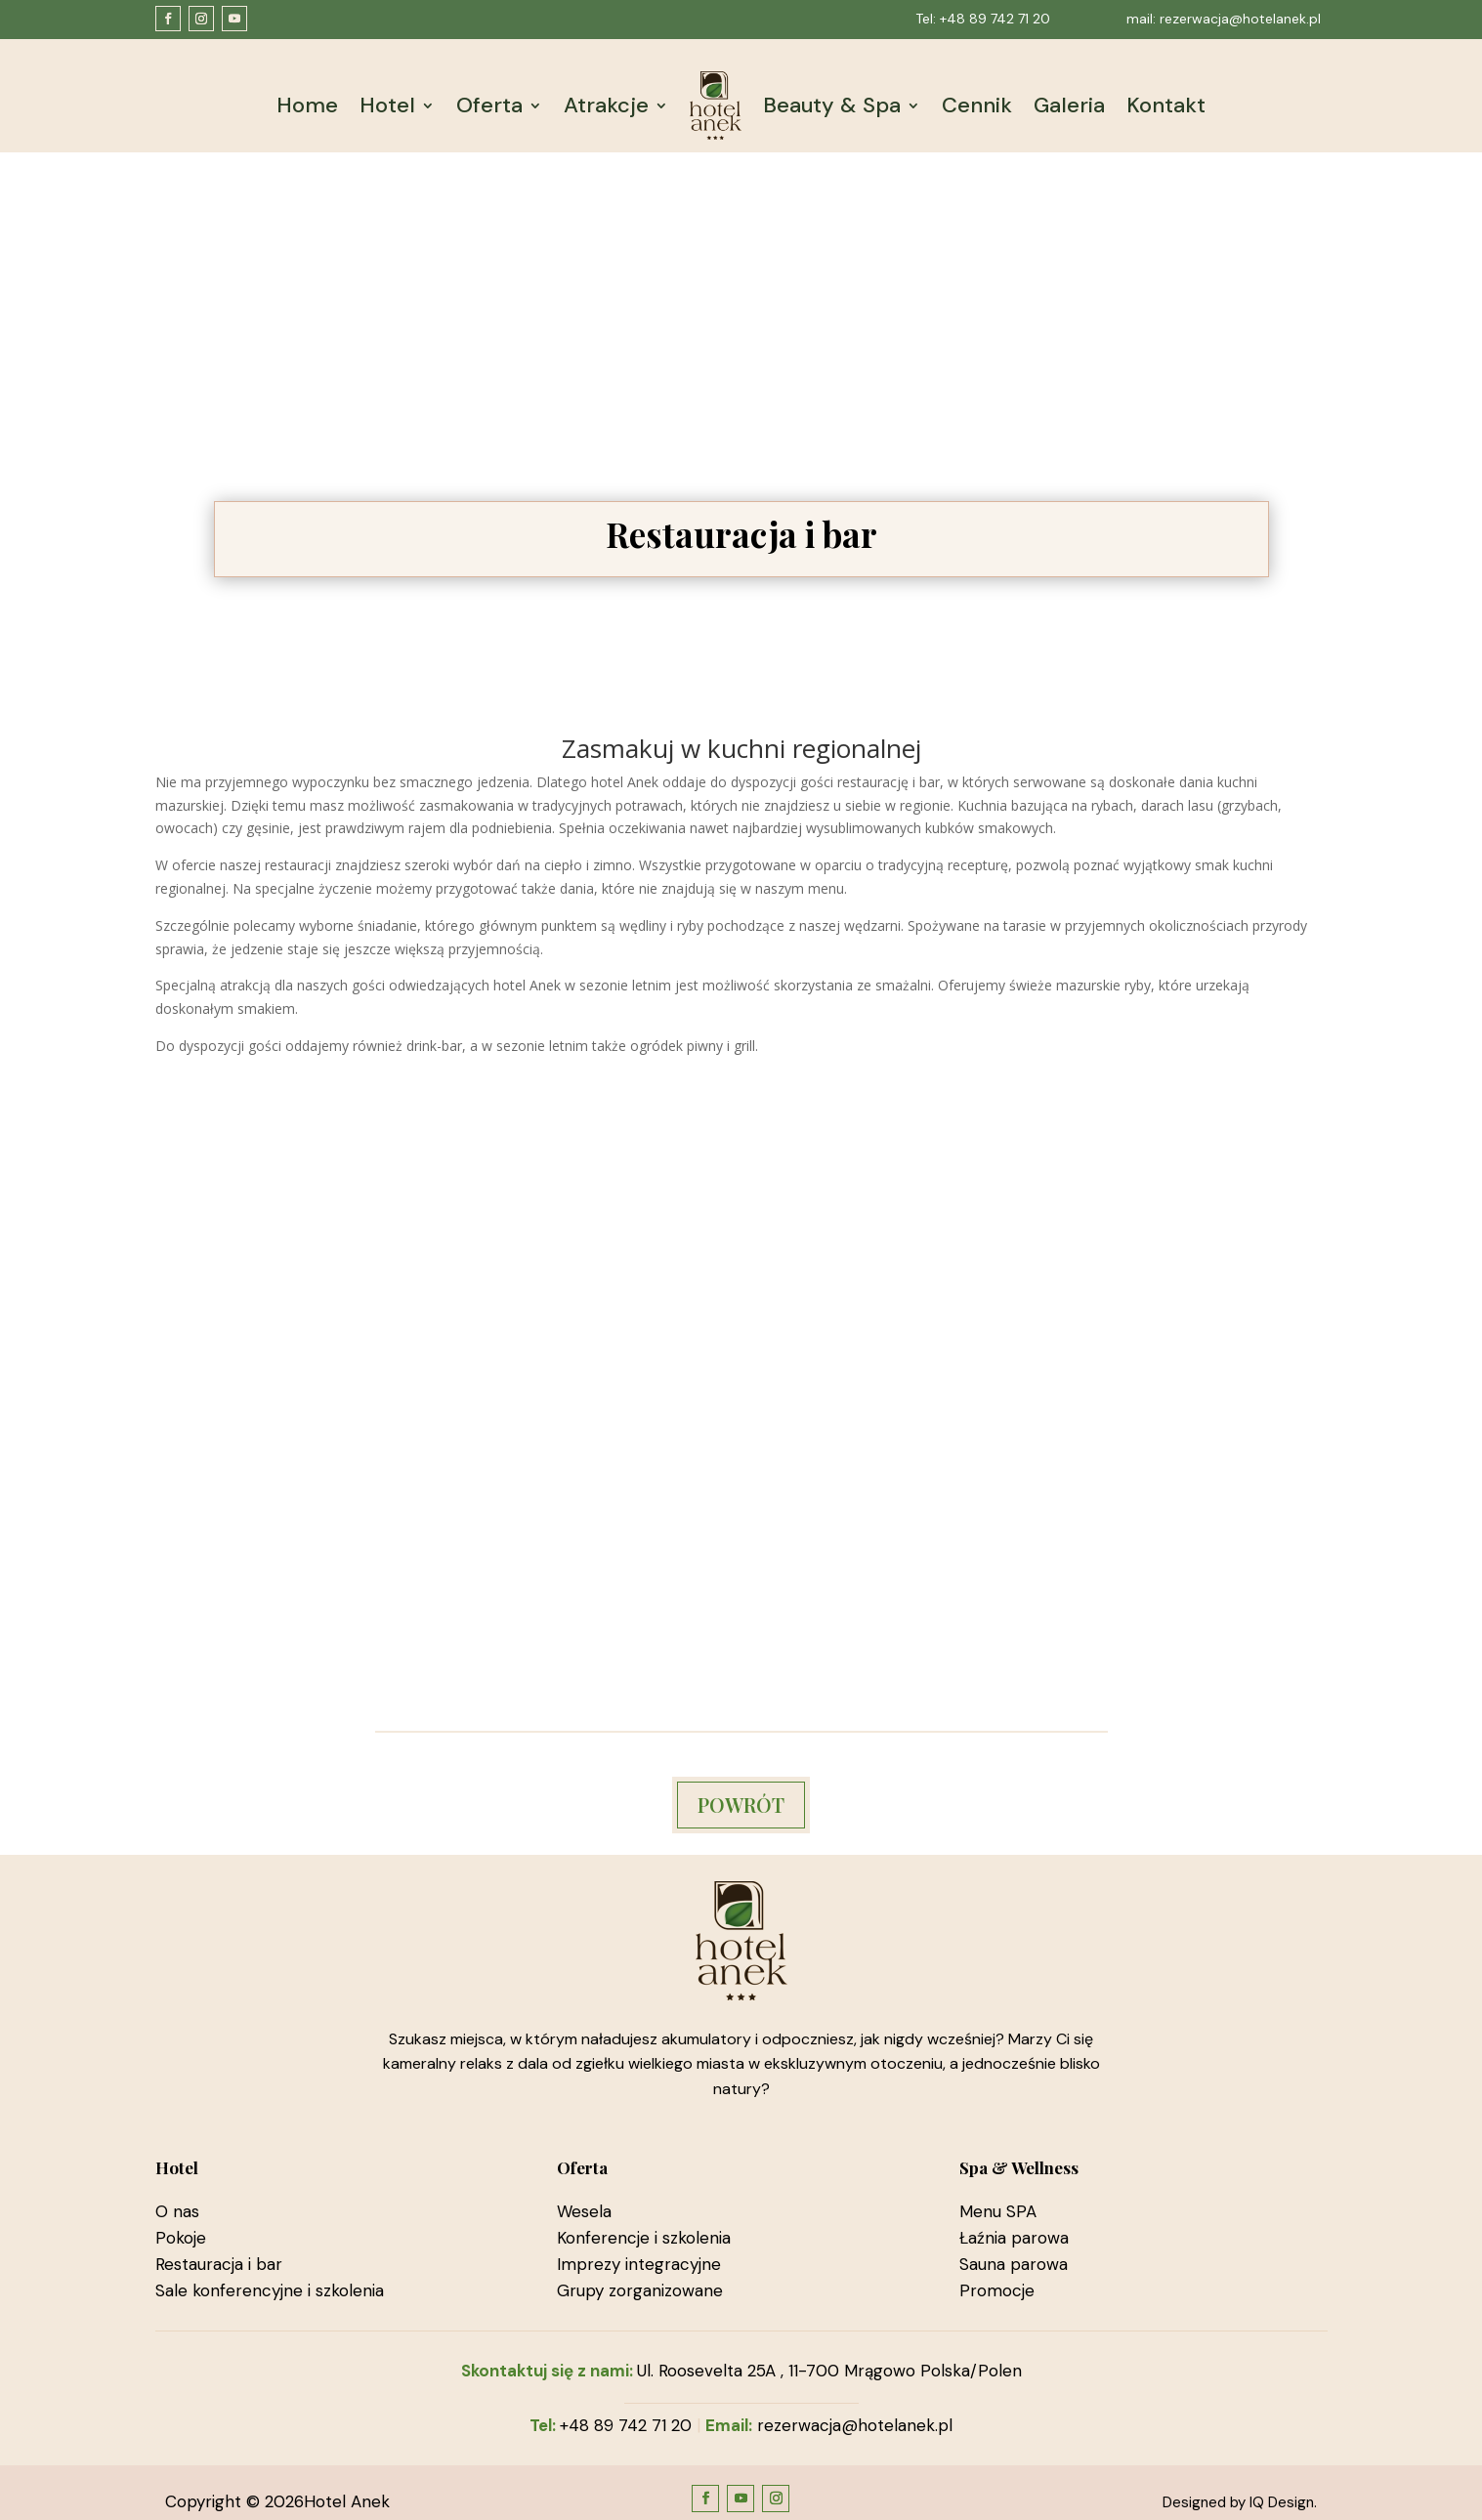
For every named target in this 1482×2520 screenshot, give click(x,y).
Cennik (977, 105)
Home (307, 105)
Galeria (1069, 105)
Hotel (387, 105)
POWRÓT (741, 1804)
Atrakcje (606, 105)
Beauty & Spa (832, 105)
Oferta (489, 105)
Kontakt (1166, 105)
